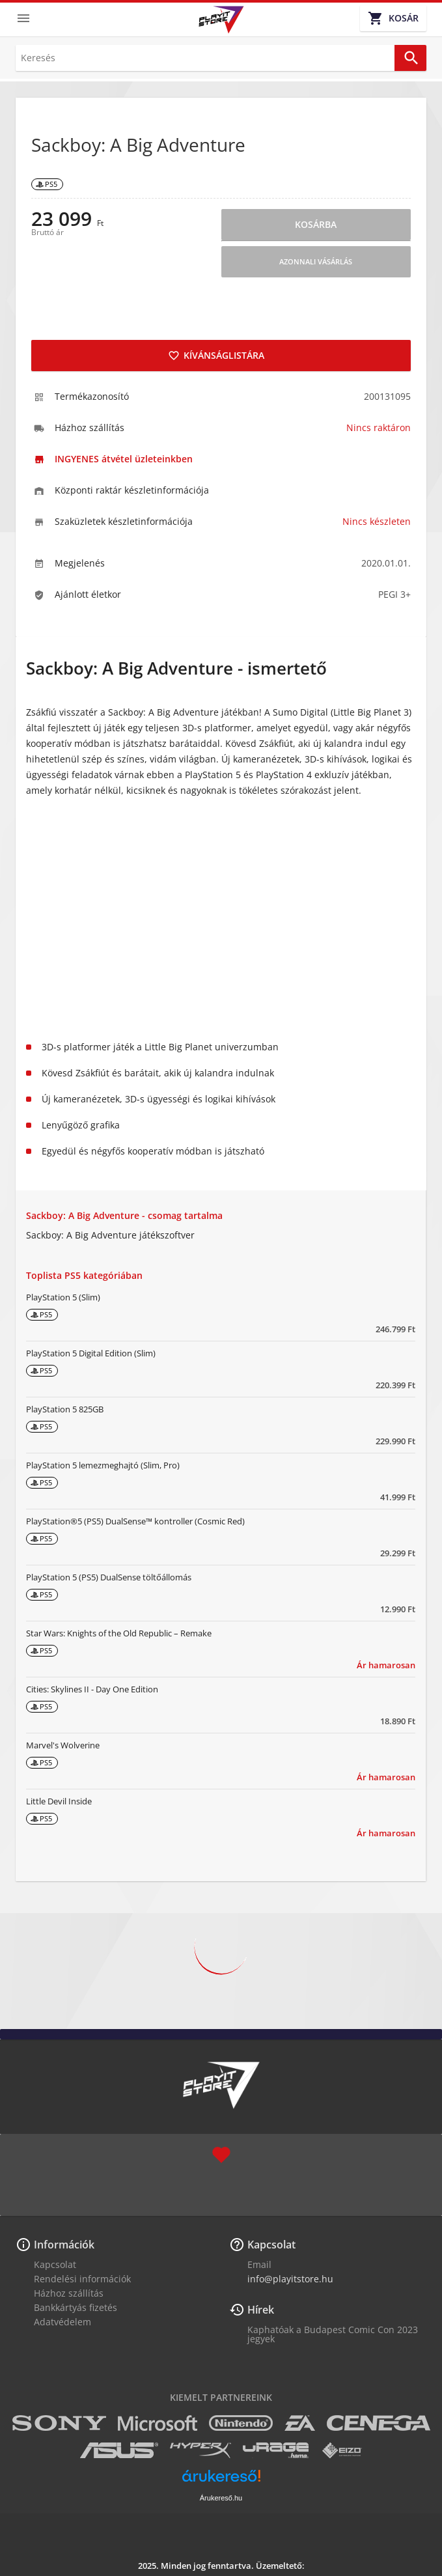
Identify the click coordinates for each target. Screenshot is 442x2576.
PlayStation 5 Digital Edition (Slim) (91, 1353)
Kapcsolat (55, 2264)
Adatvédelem (62, 2322)
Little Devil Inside (59, 1801)
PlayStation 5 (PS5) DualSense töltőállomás (108, 1577)
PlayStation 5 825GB (65, 1409)
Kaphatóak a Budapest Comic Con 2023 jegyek (332, 2334)
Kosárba (316, 224)
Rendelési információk (82, 2279)
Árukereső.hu (221, 2498)
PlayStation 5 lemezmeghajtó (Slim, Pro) (103, 1465)
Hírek (260, 2309)
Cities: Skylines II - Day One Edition (92, 1689)
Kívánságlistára (216, 355)
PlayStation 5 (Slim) (63, 1297)
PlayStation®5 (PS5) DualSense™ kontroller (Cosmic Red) (135, 1521)
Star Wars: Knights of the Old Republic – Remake (119, 1633)
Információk (64, 2244)
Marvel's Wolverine (63, 1745)
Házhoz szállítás (69, 2293)
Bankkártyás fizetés (75, 2307)
